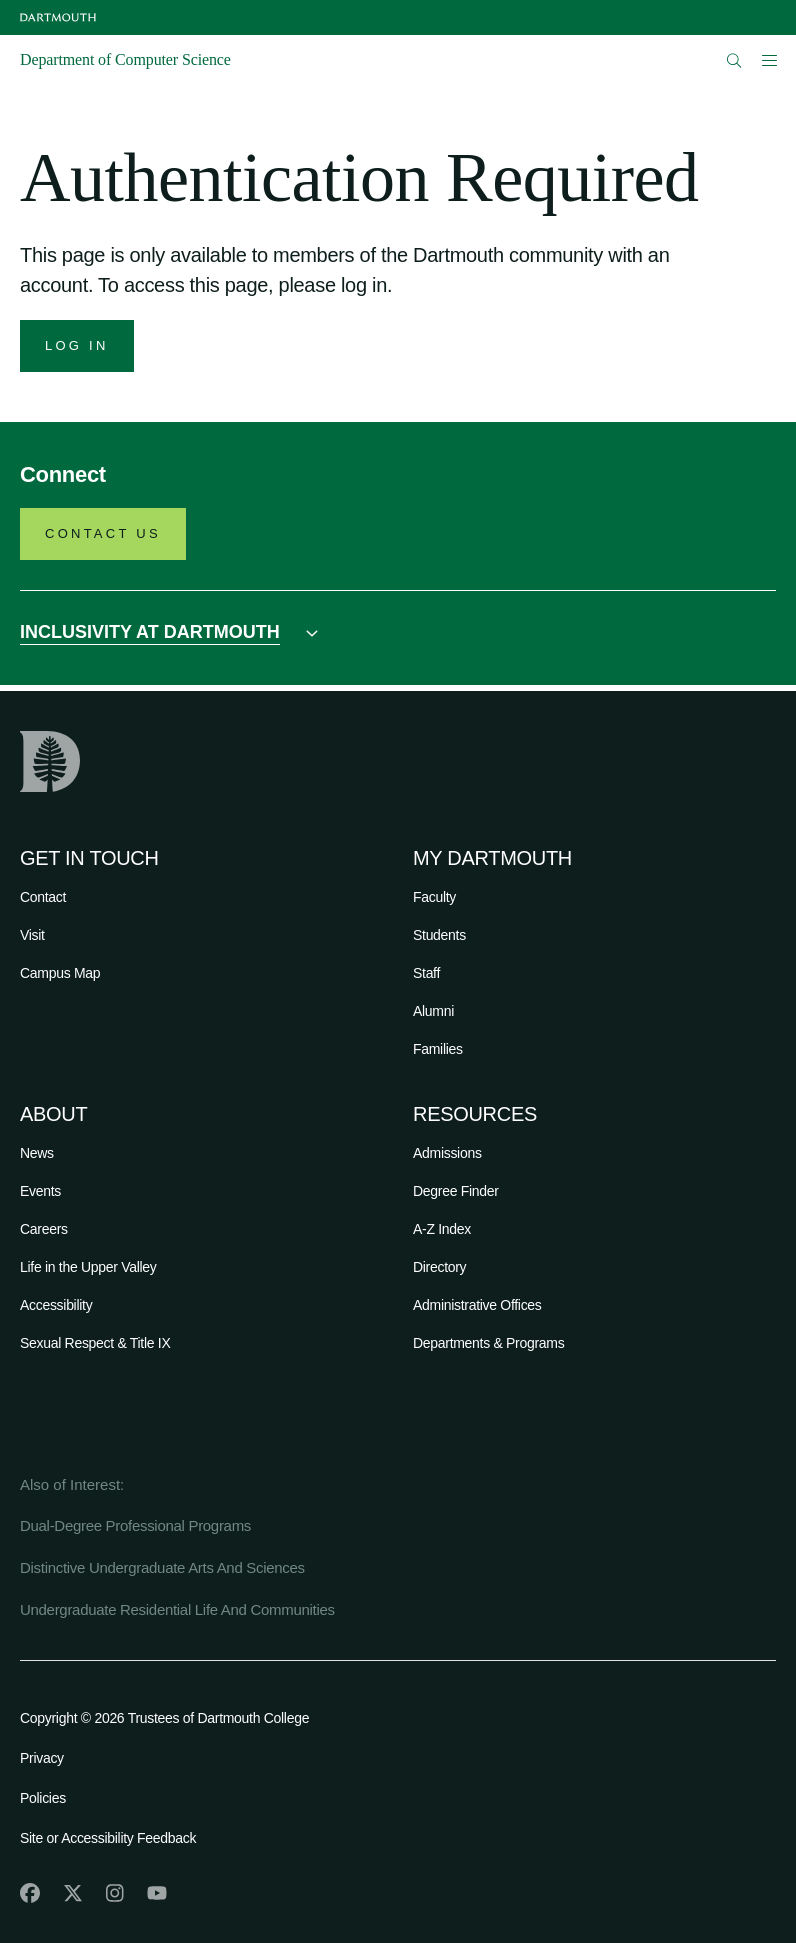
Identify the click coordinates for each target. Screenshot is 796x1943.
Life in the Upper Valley (88, 1267)
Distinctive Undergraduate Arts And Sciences (162, 1567)
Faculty (434, 897)
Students (439, 935)
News (37, 1153)
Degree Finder (456, 1191)
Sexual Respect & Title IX (95, 1343)
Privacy (42, 1758)
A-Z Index (442, 1229)
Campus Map (60, 973)
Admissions (447, 1153)
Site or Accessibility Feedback (108, 1838)
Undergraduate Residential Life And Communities (177, 1609)
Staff (426, 973)
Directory (439, 1267)
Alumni (433, 1011)
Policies (43, 1798)
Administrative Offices (477, 1305)
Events (40, 1191)
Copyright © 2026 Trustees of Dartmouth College (164, 1718)
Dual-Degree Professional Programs (135, 1525)
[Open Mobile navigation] (769, 60)
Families (438, 1049)
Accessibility (56, 1305)
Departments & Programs (488, 1343)
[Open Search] (734, 60)
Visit (32, 935)
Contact (43, 897)
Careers (44, 1229)
